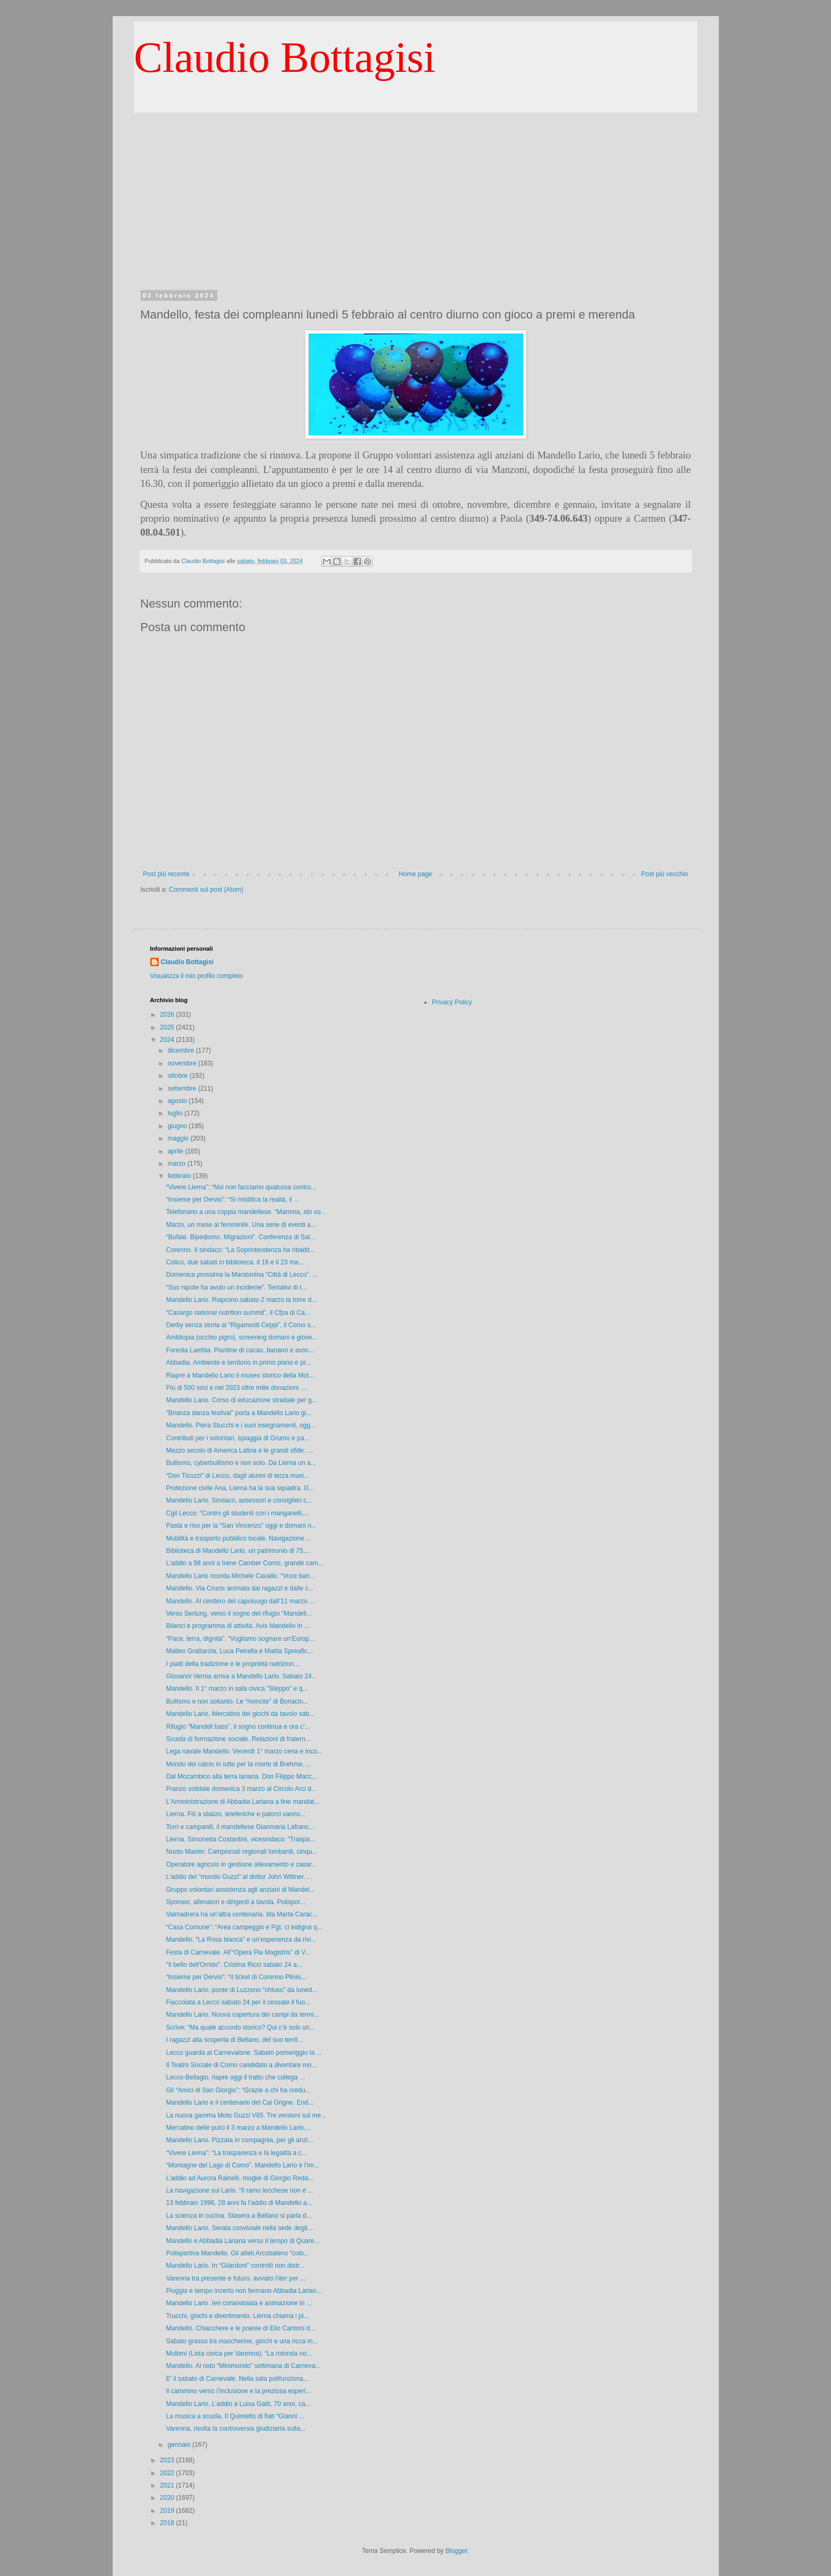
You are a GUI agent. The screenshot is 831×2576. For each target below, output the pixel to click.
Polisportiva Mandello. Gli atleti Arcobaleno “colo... (237, 2253)
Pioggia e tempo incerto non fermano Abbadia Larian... (243, 2290)
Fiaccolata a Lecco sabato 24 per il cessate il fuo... (238, 2002)
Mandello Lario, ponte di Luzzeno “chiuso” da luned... (241, 1990)
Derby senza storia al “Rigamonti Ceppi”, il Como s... (240, 1325)
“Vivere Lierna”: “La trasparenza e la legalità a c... (236, 2153)
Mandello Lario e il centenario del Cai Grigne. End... (239, 2102)
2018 (168, 2523)
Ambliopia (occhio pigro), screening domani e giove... (241, 1337)
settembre (182, 1088)
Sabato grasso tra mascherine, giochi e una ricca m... (242, 2341)
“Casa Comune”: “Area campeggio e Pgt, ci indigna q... (244, 1927)
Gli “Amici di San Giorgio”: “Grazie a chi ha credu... (238, 2090)
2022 (168, 2473)
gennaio (179, 2444)
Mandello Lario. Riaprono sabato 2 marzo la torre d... (241, 1300)
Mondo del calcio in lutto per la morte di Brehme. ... (238, 1764)
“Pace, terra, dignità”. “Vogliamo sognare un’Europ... (240, 1638)
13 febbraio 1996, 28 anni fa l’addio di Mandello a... (239, 2203)
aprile (176, 1151)
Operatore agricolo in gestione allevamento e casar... (241, 1864)
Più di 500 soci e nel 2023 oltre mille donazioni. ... (236, 1387)
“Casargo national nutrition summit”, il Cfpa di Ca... (238, 1312)
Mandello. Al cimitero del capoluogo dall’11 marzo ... (240, 1601)
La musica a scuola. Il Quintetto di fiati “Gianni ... (235, 2416)
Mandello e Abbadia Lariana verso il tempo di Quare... (242, 2241)
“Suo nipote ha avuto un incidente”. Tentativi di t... (236, 1287)
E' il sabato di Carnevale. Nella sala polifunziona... (237, 2378)
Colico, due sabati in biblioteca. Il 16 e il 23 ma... (235, 1262)
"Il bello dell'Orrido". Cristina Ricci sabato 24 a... (234, 1964)
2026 (168, 1014)
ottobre (178, 1075)
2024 (168, 1039)
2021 (168, 2485)
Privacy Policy (452, 1002)
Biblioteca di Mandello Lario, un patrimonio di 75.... (238, 1551)
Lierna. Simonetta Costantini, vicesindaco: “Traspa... (240, 1839)
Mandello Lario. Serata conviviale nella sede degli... (239, 2228)
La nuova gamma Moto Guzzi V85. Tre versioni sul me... (246, 2115)
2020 (168, 2497)
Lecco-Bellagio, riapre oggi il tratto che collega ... (235, 2077)
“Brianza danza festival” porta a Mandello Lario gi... (238, 1413)
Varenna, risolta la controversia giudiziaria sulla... (235, 2428)
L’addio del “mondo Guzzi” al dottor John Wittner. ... (239, 1877)
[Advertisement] (415, 193)
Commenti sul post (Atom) (206, 889)
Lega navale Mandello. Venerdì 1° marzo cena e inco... (244, 1751)
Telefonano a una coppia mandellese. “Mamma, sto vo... (246, 1212)
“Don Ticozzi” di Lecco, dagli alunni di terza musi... (237, 1475)
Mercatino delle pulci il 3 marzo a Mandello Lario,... (238, 2127)
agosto (177, 1101)
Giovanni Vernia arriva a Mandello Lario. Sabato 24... (241, 1676)
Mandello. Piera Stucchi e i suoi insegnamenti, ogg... (240, 1425)
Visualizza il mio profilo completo (196, 976)
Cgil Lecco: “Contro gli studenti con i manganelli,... (237, 1513)
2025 (168, 1027)
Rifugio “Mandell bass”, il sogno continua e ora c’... (238, 1726)
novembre (182, 1063)
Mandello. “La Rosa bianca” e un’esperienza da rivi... (241, 1939)
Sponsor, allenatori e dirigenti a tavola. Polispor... (235, 1902)
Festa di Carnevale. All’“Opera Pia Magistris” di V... (238, 1952)
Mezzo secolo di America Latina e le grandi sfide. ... (239, 1450)
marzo (177, 1163)
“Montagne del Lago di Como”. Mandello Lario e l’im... (242, 2165)
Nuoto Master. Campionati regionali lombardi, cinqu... (241, 1851)
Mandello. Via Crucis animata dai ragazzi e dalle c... (239, 1588)
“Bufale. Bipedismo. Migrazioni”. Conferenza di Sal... (240, 1237)
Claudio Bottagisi (285, 57)
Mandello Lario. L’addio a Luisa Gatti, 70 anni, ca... (238, 2404)
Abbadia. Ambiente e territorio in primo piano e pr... (238, 1362)
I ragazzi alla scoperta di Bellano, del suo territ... (234, 2040)
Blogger (456, 2551)
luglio (175, 1113)
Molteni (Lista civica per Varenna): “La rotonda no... (239, 2353)
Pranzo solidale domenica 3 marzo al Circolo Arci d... (241, 1789)
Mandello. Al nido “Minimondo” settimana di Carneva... (243, 2366)
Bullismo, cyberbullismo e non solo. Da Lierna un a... (240, 1463)
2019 (168, 2510)
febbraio (180, 1176)
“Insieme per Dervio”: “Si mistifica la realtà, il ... (232, 1199)
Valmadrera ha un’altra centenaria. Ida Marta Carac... (242, 1914)
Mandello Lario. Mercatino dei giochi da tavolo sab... (240, 1714)
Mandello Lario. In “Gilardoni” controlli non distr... (235, 2265)
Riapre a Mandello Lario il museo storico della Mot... (240, 1375)
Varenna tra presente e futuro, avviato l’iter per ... (235, 2278)
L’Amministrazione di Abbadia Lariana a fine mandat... (242, 1801)
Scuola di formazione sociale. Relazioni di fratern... (238, 1739)
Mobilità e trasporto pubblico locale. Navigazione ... (238, 1538)
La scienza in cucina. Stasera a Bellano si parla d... (239, 2215)
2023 (168, 2460)
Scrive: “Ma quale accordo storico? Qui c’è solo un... (240, 2027)
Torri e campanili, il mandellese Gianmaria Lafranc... (240, 1827)
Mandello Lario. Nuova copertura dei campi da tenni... (242, 2014)
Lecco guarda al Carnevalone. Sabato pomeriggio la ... (243, 2052)
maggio (178, 1138)
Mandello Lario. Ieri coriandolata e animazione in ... (239, 2303)
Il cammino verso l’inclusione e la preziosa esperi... (238, 2391)
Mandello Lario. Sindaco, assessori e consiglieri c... (239, 1500)
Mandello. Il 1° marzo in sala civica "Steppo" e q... (236, 1688)
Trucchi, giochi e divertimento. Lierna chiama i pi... (237, 2316)
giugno (177, 1126)
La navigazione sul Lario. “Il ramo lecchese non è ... (239, 2190)
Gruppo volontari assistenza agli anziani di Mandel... (240, 1889)
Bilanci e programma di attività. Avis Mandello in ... (237, 1626)
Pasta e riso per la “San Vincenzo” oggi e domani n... (241, 1525)
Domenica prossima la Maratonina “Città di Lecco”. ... (242, 1274)
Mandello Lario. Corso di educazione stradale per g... (241, 1400)
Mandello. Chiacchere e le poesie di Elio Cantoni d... (240, 2328)
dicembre (181, 1050)
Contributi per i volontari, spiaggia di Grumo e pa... (237, 1438)
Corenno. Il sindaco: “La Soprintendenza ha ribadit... (240, 1250)
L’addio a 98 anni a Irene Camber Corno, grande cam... (244, 1563)
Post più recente (166, 874)
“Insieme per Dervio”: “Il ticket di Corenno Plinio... (236, 1977)
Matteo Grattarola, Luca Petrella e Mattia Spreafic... (239, 1651)
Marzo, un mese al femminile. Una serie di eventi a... (240, 1224)
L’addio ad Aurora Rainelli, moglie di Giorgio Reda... (239, 2178)
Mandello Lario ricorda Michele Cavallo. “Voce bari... (240, 1576)
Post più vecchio (664, 874)
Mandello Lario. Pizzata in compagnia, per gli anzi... (239, 2140)
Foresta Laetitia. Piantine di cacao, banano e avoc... (240, 1350)
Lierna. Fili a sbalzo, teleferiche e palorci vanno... (235, 1814)
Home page (415, 874)
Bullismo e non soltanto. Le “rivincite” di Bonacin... (237, 1701)
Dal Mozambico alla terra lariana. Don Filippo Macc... (241, 1776)
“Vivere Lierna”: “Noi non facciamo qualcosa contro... (241, 1187)
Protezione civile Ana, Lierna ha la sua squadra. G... (240, 1488)
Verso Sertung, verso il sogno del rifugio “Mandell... (238, 1613)
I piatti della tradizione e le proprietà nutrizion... (232, 1664)
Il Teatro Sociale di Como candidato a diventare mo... (241, 2065)
